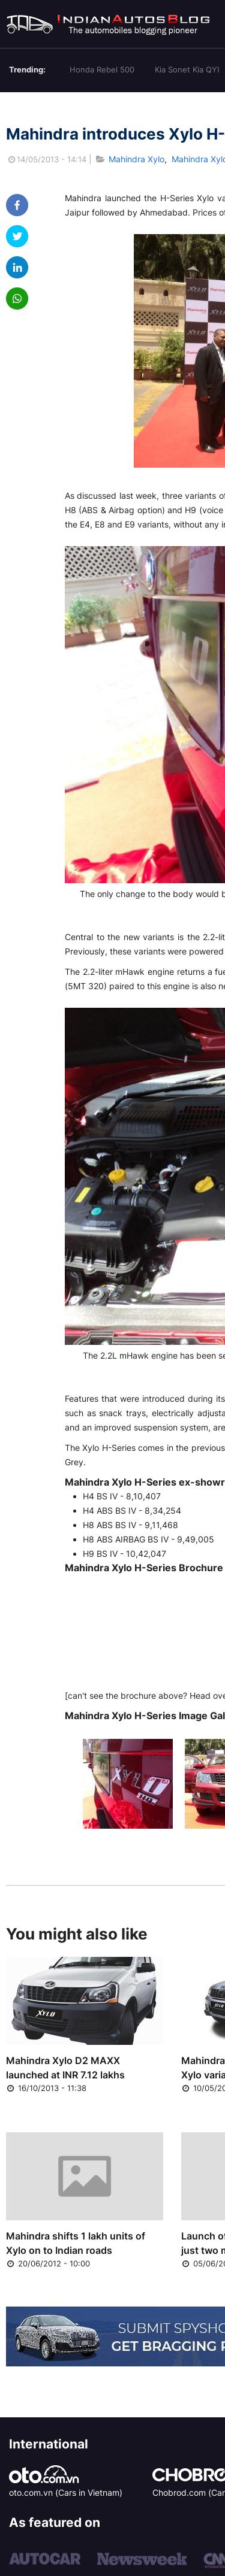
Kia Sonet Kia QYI (187, 69)
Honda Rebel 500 (102, 69)
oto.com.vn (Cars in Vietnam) (65, 2492)
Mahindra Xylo (136, 159)
